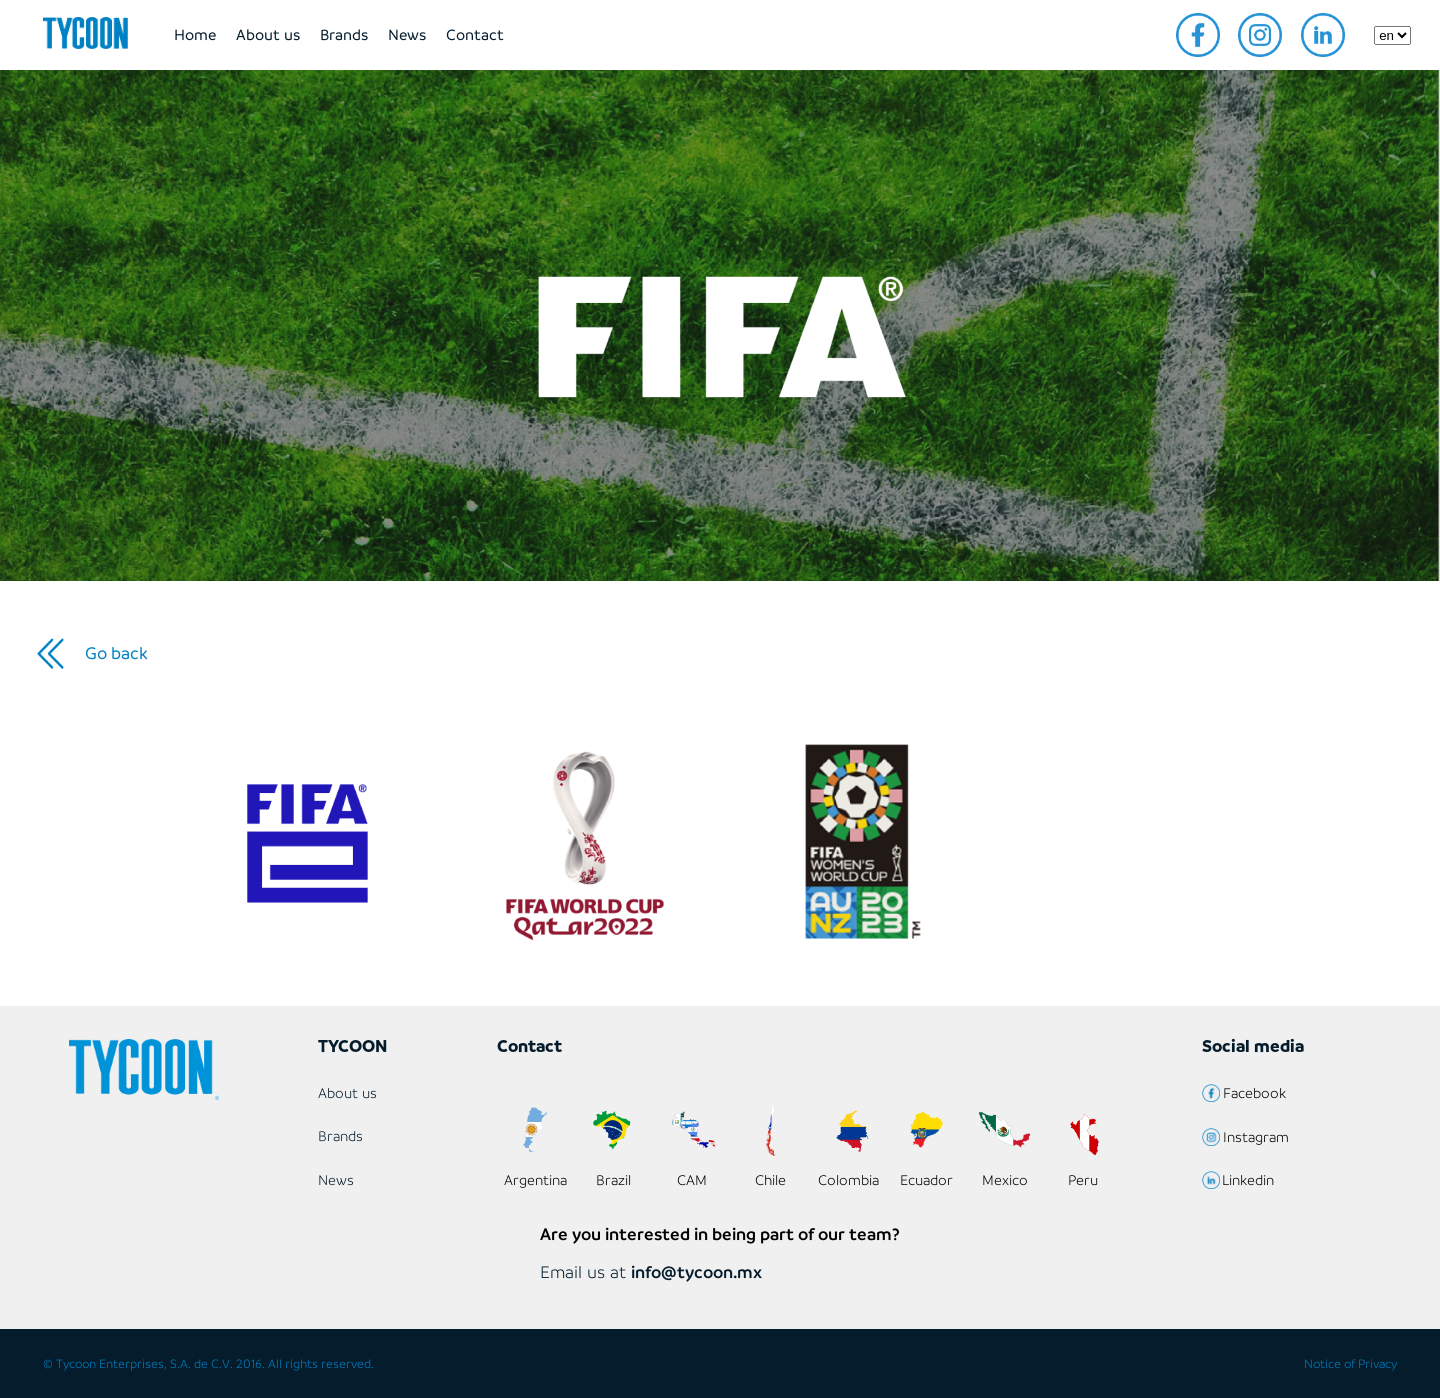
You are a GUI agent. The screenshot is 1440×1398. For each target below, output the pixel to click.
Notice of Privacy (1350, 1364)
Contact (475, 34)
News (407, 34)
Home (195, 34)
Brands (344, 34)
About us (268, 34)
